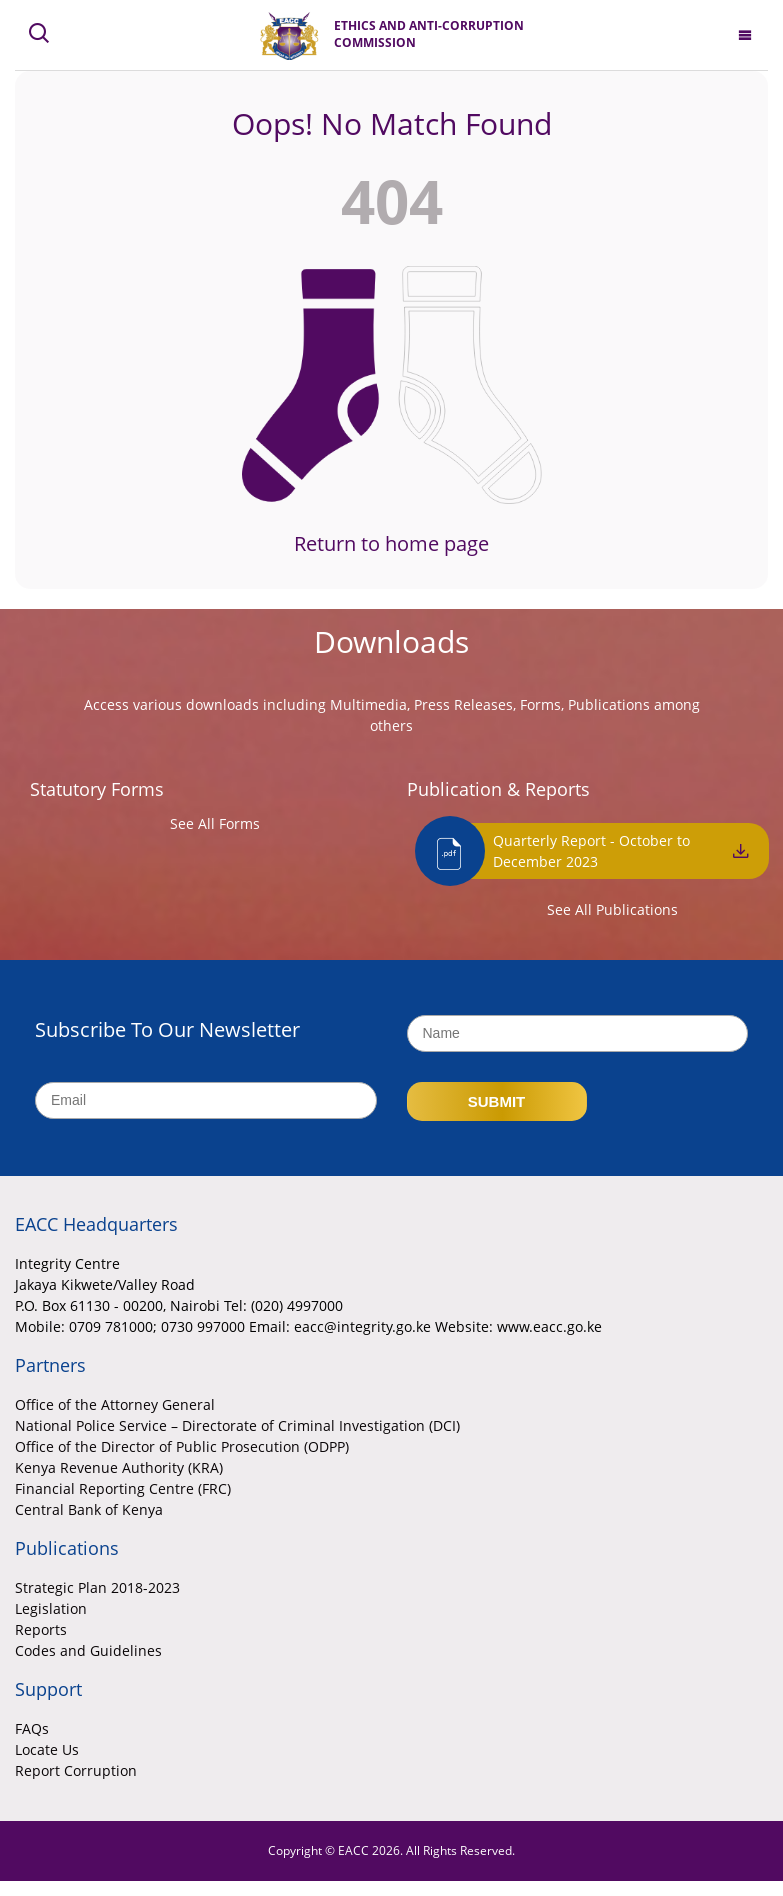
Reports (41, 1629)
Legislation (51, 1608)
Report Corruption (76, 1770)
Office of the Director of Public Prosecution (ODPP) (182, 1446)
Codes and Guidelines (88, 1650)
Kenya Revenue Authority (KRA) (119, 1467)
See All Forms (215, 823)
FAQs (32, 1728)
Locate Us (47, 1749)
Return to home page (391, 543)
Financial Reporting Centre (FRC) (123, 1488)
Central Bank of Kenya (89, 1509)
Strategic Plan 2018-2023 (97, 1587)
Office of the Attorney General (115, 1404)
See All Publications (612, 909)
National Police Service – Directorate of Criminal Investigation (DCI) (237, 1425)
